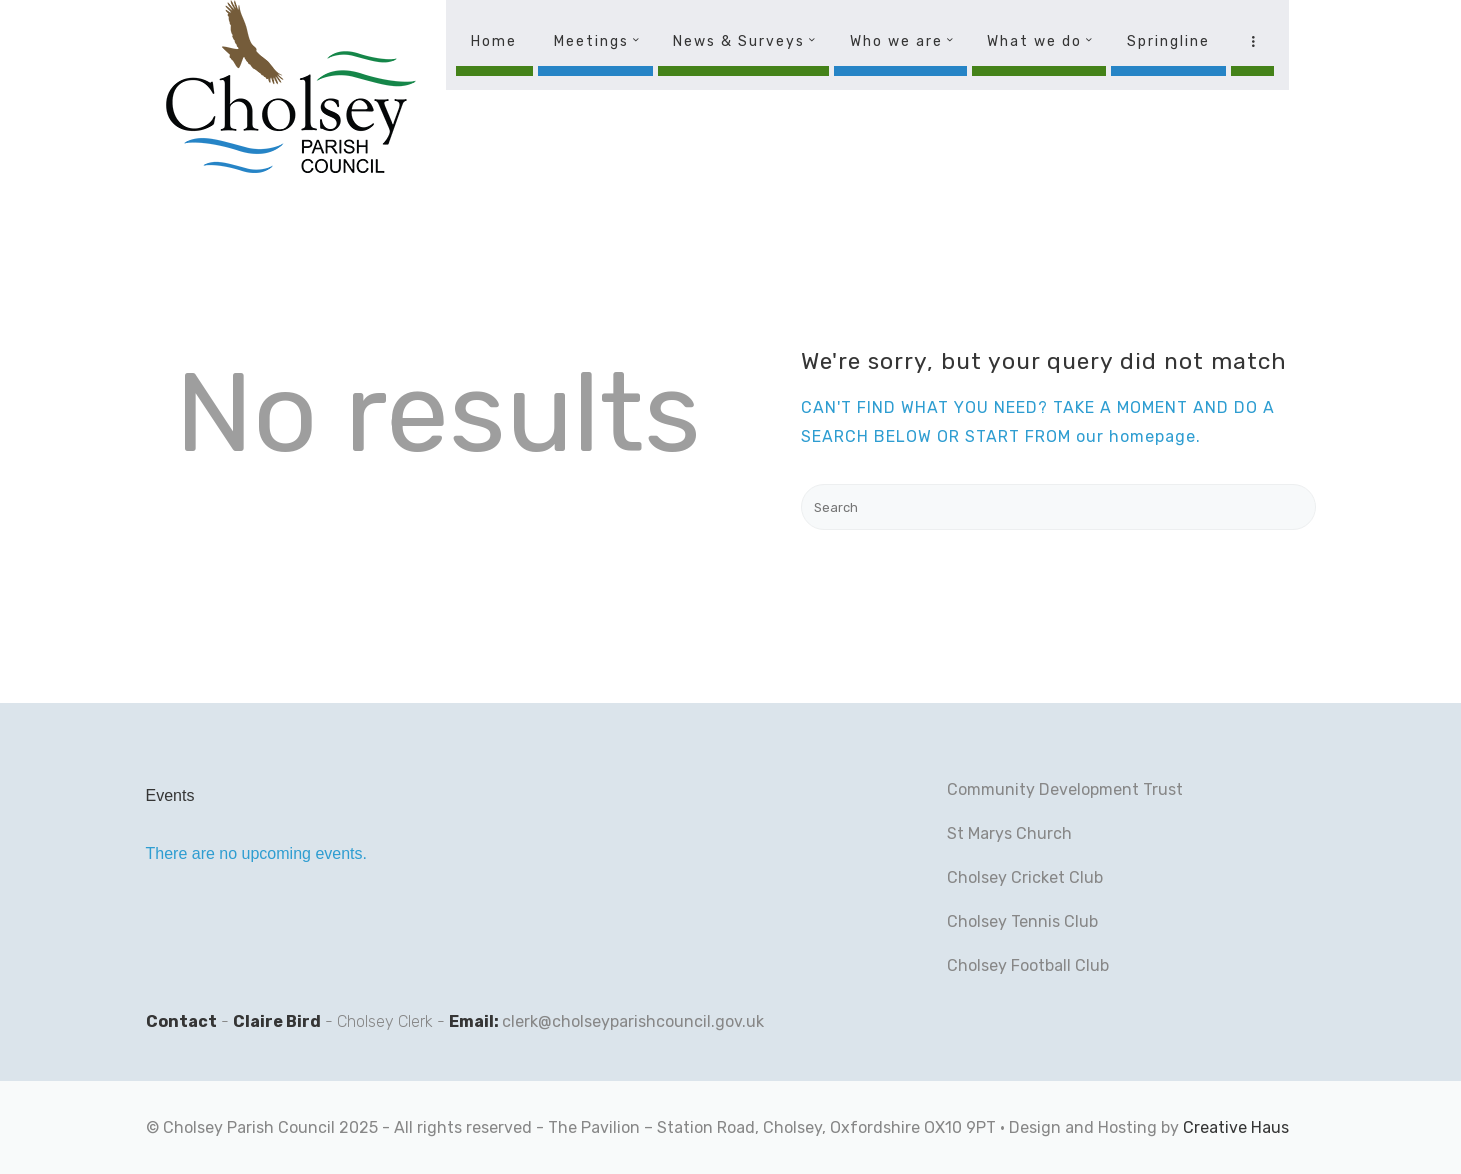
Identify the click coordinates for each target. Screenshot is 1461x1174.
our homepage (1136, 436)
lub (1097, 965)
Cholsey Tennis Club (1022, 921)
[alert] (330, 854)
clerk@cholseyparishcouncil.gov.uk (633, 1021)
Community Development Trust (1065, 789)
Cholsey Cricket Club (1025, 877)
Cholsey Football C (1016, 965)
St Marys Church (1009, 833)
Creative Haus (1236, 1127)
